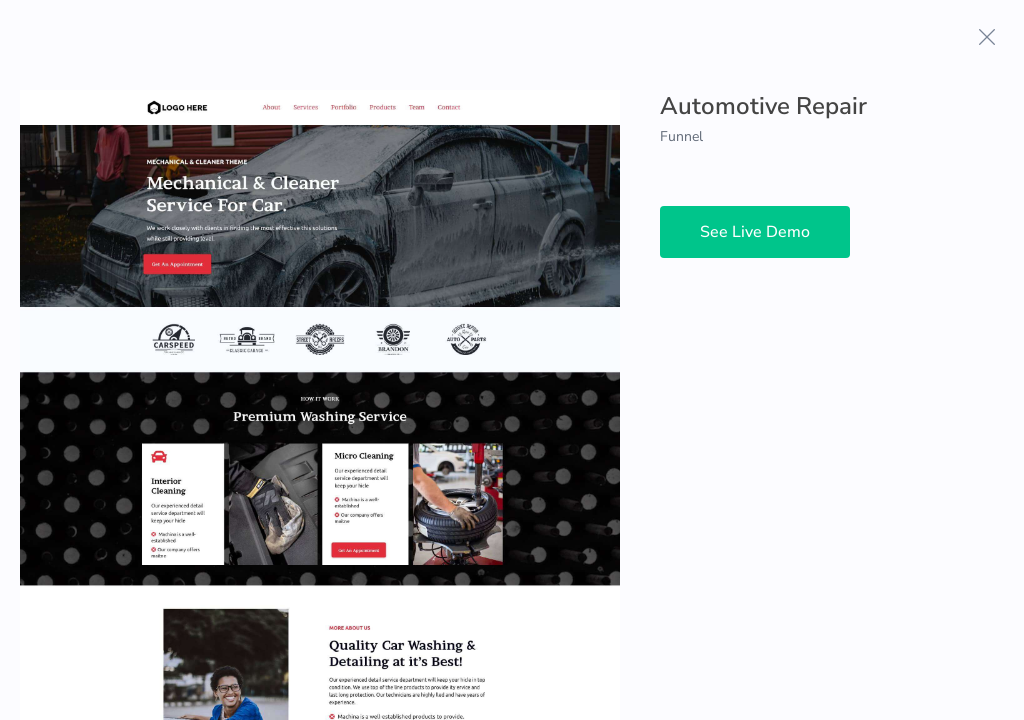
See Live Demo (755, 232)
